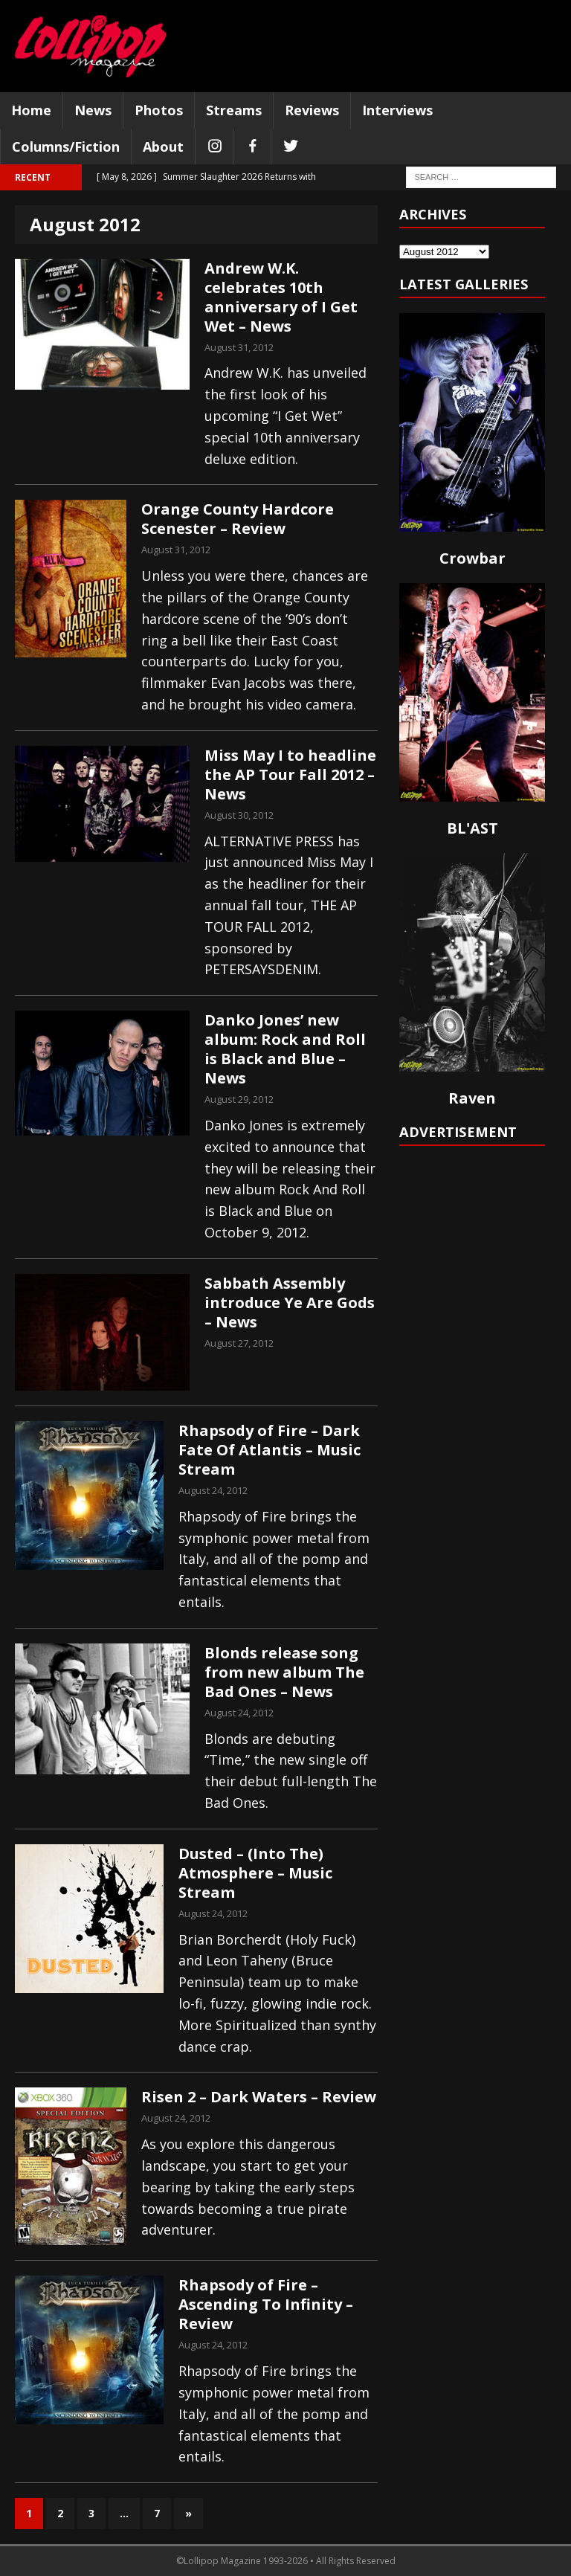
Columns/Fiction (66, 146)
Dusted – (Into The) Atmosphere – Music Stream (255, 1873)
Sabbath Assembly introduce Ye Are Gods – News (289, 1302)
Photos (159, 110)
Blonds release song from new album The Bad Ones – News (284, 1672)
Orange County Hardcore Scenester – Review (237, 518)
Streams (234, 110)
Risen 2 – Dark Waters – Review (258, 2097)
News (93, 110)
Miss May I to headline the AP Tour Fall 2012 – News (290, 774)
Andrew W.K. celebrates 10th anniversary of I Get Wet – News (281, 297)
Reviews (312, 110)
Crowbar (472, 558)
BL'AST (472, 828)
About (163, 146)
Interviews (397, 110)
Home (31, 110)
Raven (472, 1098)
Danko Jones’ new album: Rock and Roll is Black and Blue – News (285, 1049)
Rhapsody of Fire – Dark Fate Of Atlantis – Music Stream (269, 1449)
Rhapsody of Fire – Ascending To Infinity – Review (265, 2304)
